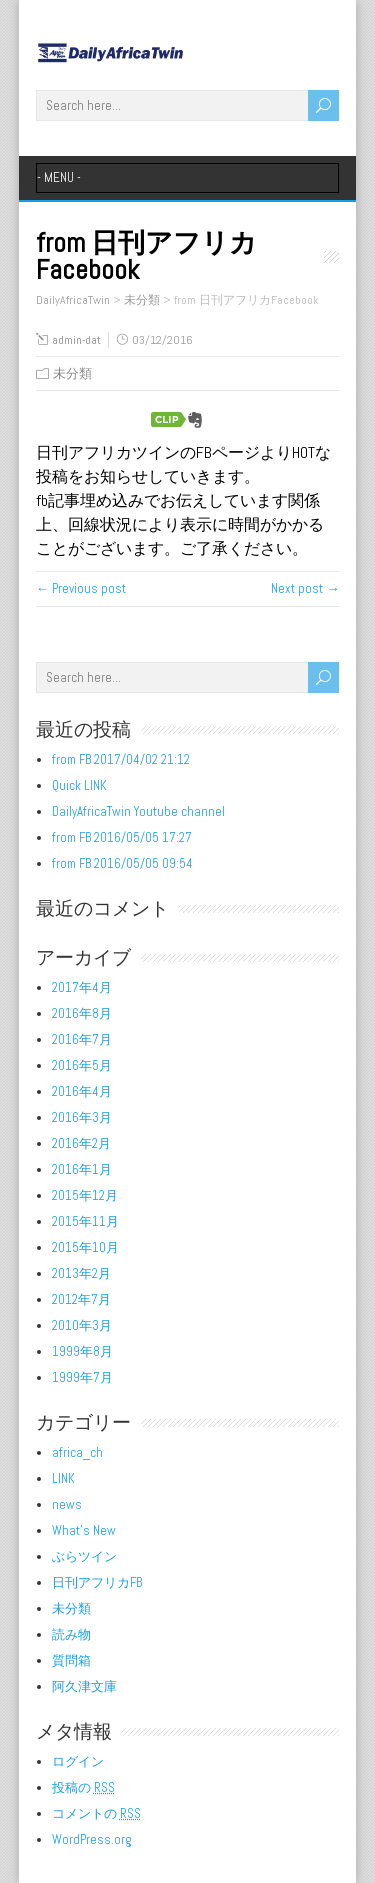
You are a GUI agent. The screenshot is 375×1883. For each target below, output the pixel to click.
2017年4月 (82, 987)
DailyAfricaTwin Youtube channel (138, 811)
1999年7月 (82, 1377)
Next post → (305, 588)
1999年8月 (82, 1351)
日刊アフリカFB (97, 1582)
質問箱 (71, 1660)
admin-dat (76, 340)
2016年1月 (82, 1169)
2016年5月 (82, 1065)
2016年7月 (82, 1039)
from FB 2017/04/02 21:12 (121, 759)
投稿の (83, 1787)
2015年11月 (85, 1221)
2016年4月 (82, 1091)
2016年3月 (82, 1117)
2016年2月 (81, 1143)
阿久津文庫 (84, 1686)
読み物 (71, 1634)
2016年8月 (82, 1013)
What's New (84, 1530)
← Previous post (81, 588)
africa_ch (77, 1452)
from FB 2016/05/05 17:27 (122, 837)
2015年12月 (85, 1195)
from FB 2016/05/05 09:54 (122, 863)
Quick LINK (79, 785)
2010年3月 (82, 1325)
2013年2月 (81, 1273)
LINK (63, 1478)
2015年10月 (85, 1247)
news (67, 1504)
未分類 (72, 373)
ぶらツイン (84, 1556)
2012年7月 (81, 1299)
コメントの (96, 1813)
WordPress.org (92, 1839)
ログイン (78, 1761)
